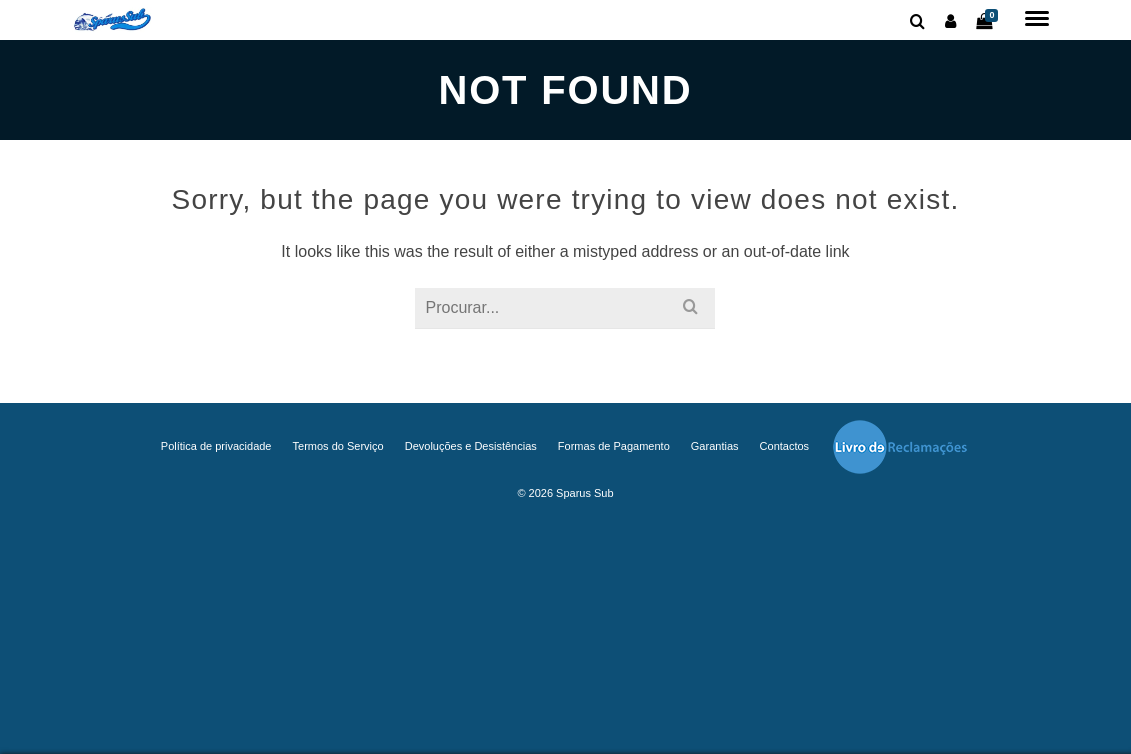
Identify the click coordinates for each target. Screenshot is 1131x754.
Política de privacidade (216, 446)
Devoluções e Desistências (471, 446)
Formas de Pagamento (614, 446)
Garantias (715, 446)
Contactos (785, 446)
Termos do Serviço (338, 446)
